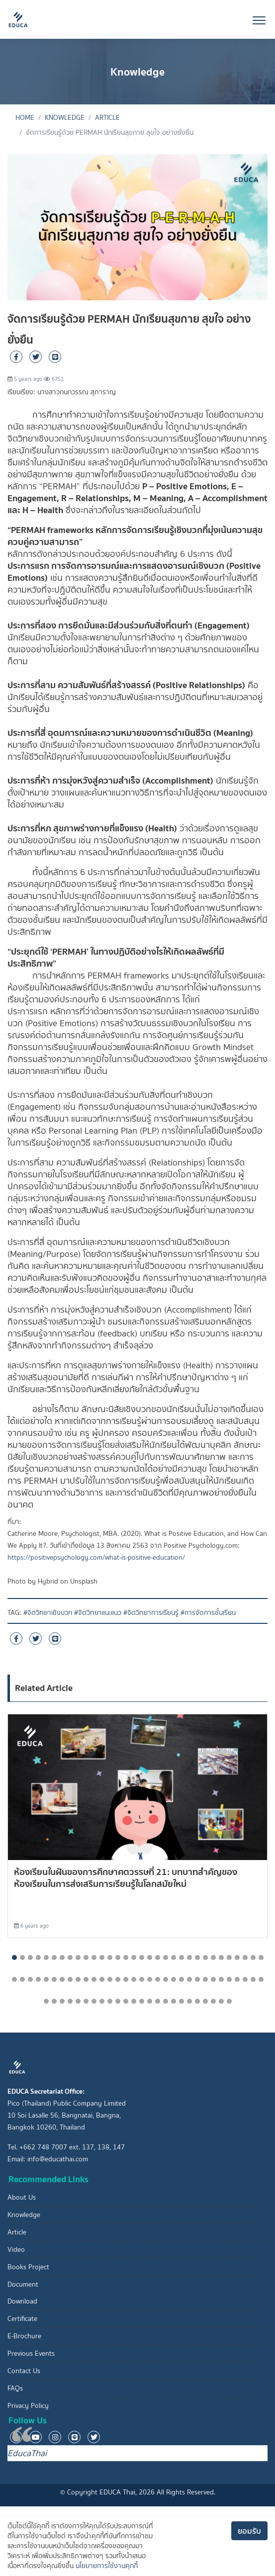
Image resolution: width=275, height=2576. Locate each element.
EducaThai (27, 2453)
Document (22, 2284)
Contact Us (23, 2371)
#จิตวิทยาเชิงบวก (47, 1612)
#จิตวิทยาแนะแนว (97, 1612)
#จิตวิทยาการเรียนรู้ (151, 1612)
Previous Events (31, 2353)
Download (22, 2301)
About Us (21, 2197)
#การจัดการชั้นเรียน (208, 1612)
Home (24, 117)
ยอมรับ (249, 2530)
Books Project (28, 2267)
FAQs (15, 2388)
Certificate (22, 2318)
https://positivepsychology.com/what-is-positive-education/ (96, 1557)
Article (107, 117)
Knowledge (65, 117)
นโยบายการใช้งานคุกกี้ (107, 2566)
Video (16, 2249)
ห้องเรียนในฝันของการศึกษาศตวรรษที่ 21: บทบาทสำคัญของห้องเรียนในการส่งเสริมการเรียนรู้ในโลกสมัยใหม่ (125, 1878)
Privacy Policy (28, 2405)
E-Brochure (24, 2336)
